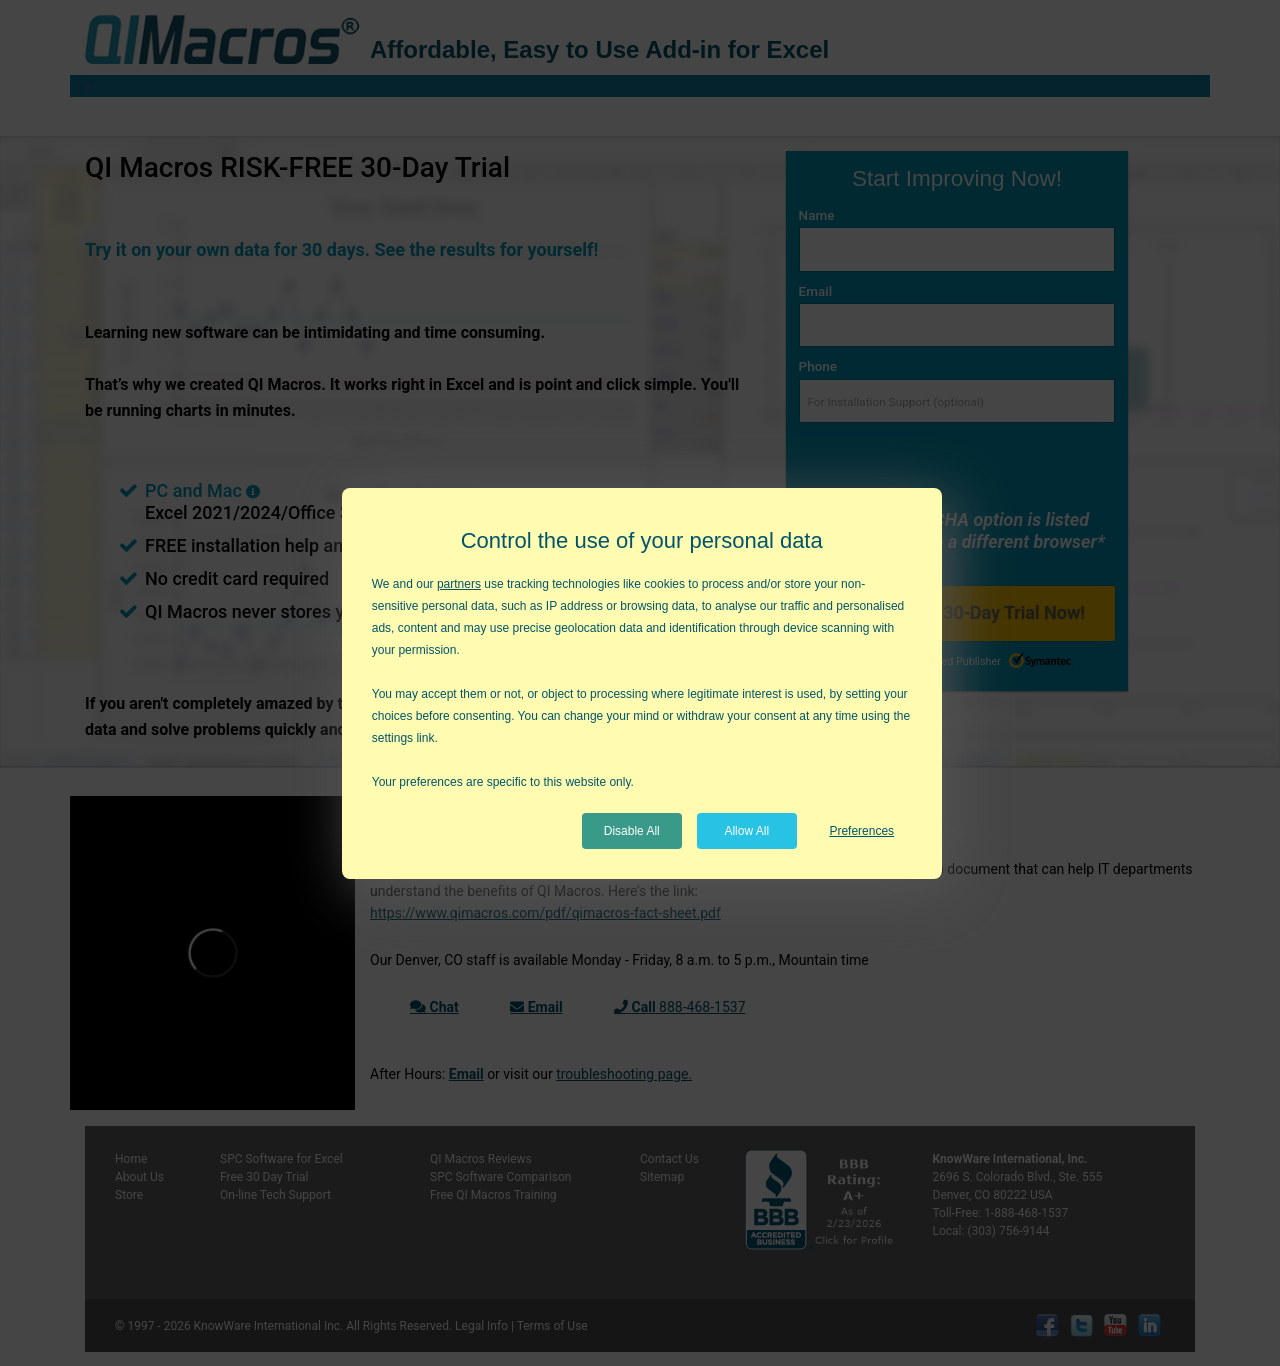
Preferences (861, 831)
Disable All (632, 831)
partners (459, 584)
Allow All (746, 831)
